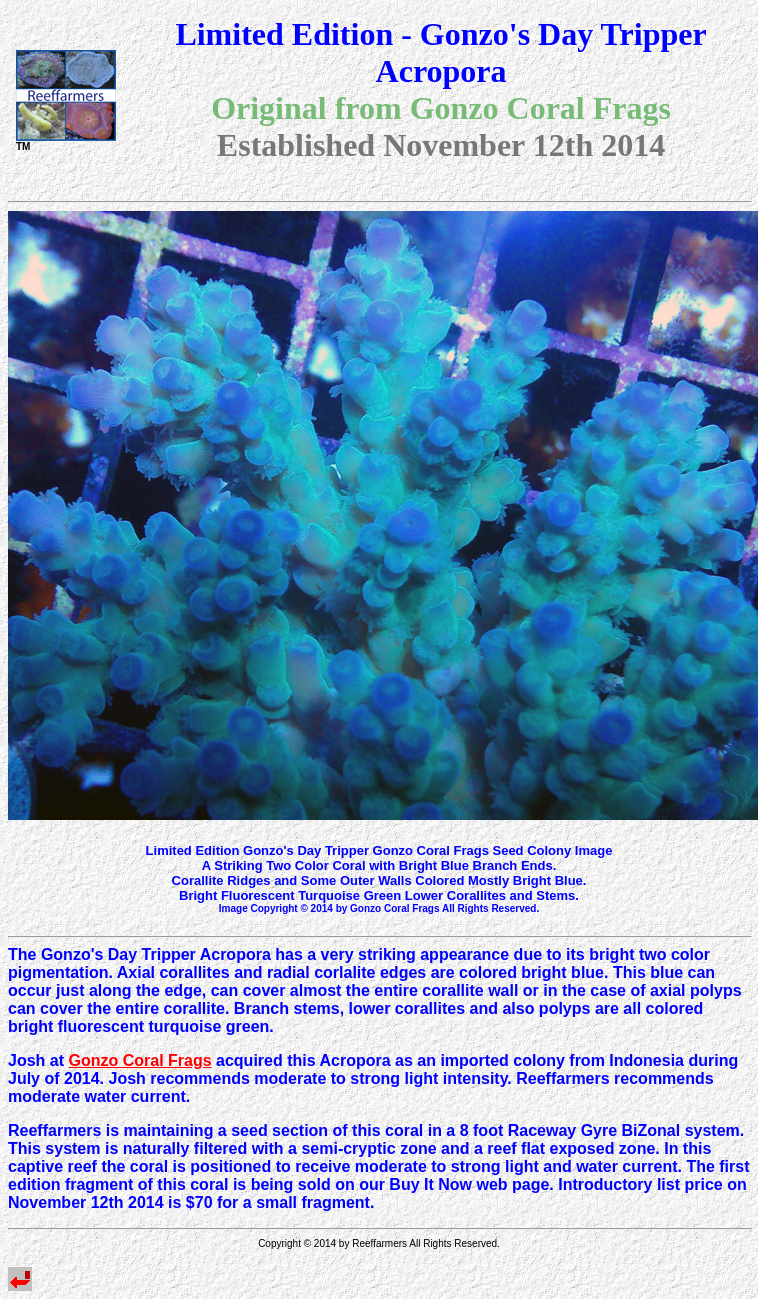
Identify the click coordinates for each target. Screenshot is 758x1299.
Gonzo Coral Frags (139, 1060)
